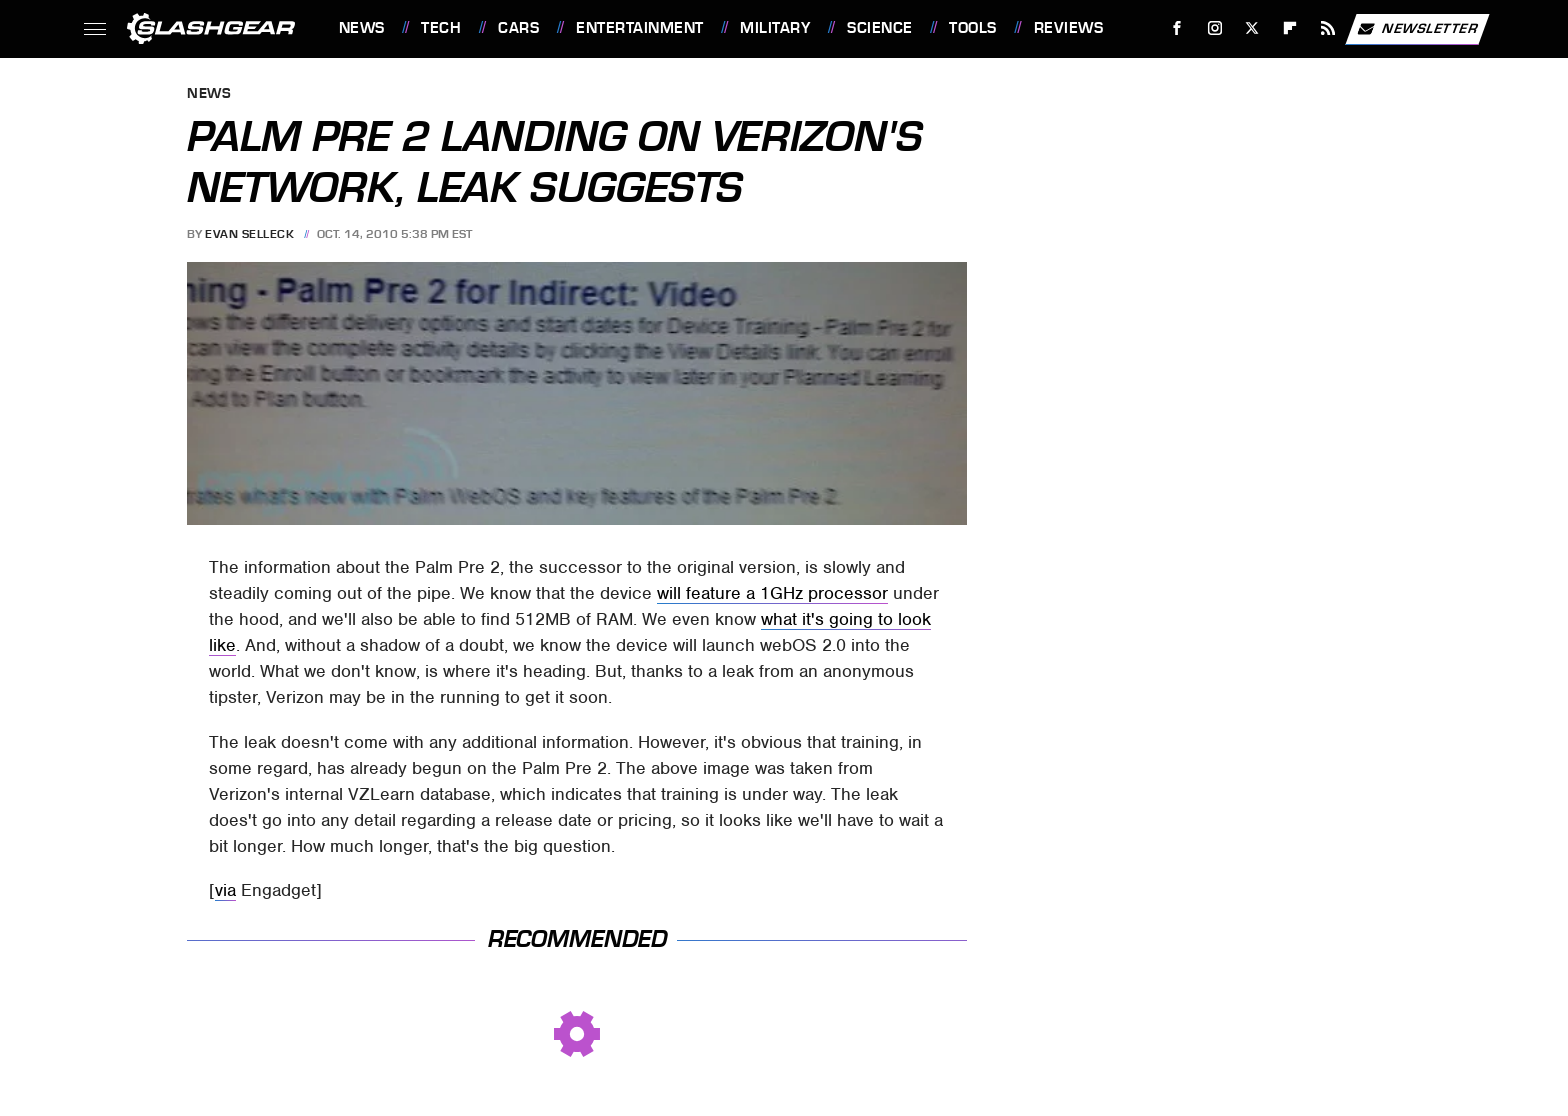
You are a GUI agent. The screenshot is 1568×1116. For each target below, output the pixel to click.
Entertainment (640, 28)
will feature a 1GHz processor (772, 593)
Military (775, 28)
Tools (973, 28)
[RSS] (1327, 28)
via (225, 890)
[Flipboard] (1290, 28)
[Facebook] (1176, 28)
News (362, 28)
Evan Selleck (249, 234)
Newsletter (1417, 29)
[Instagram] (1214, 28)
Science (880, 28)
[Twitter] (1252, 28)
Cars (518, 28)
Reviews (1069, 28)
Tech (441, 28)
